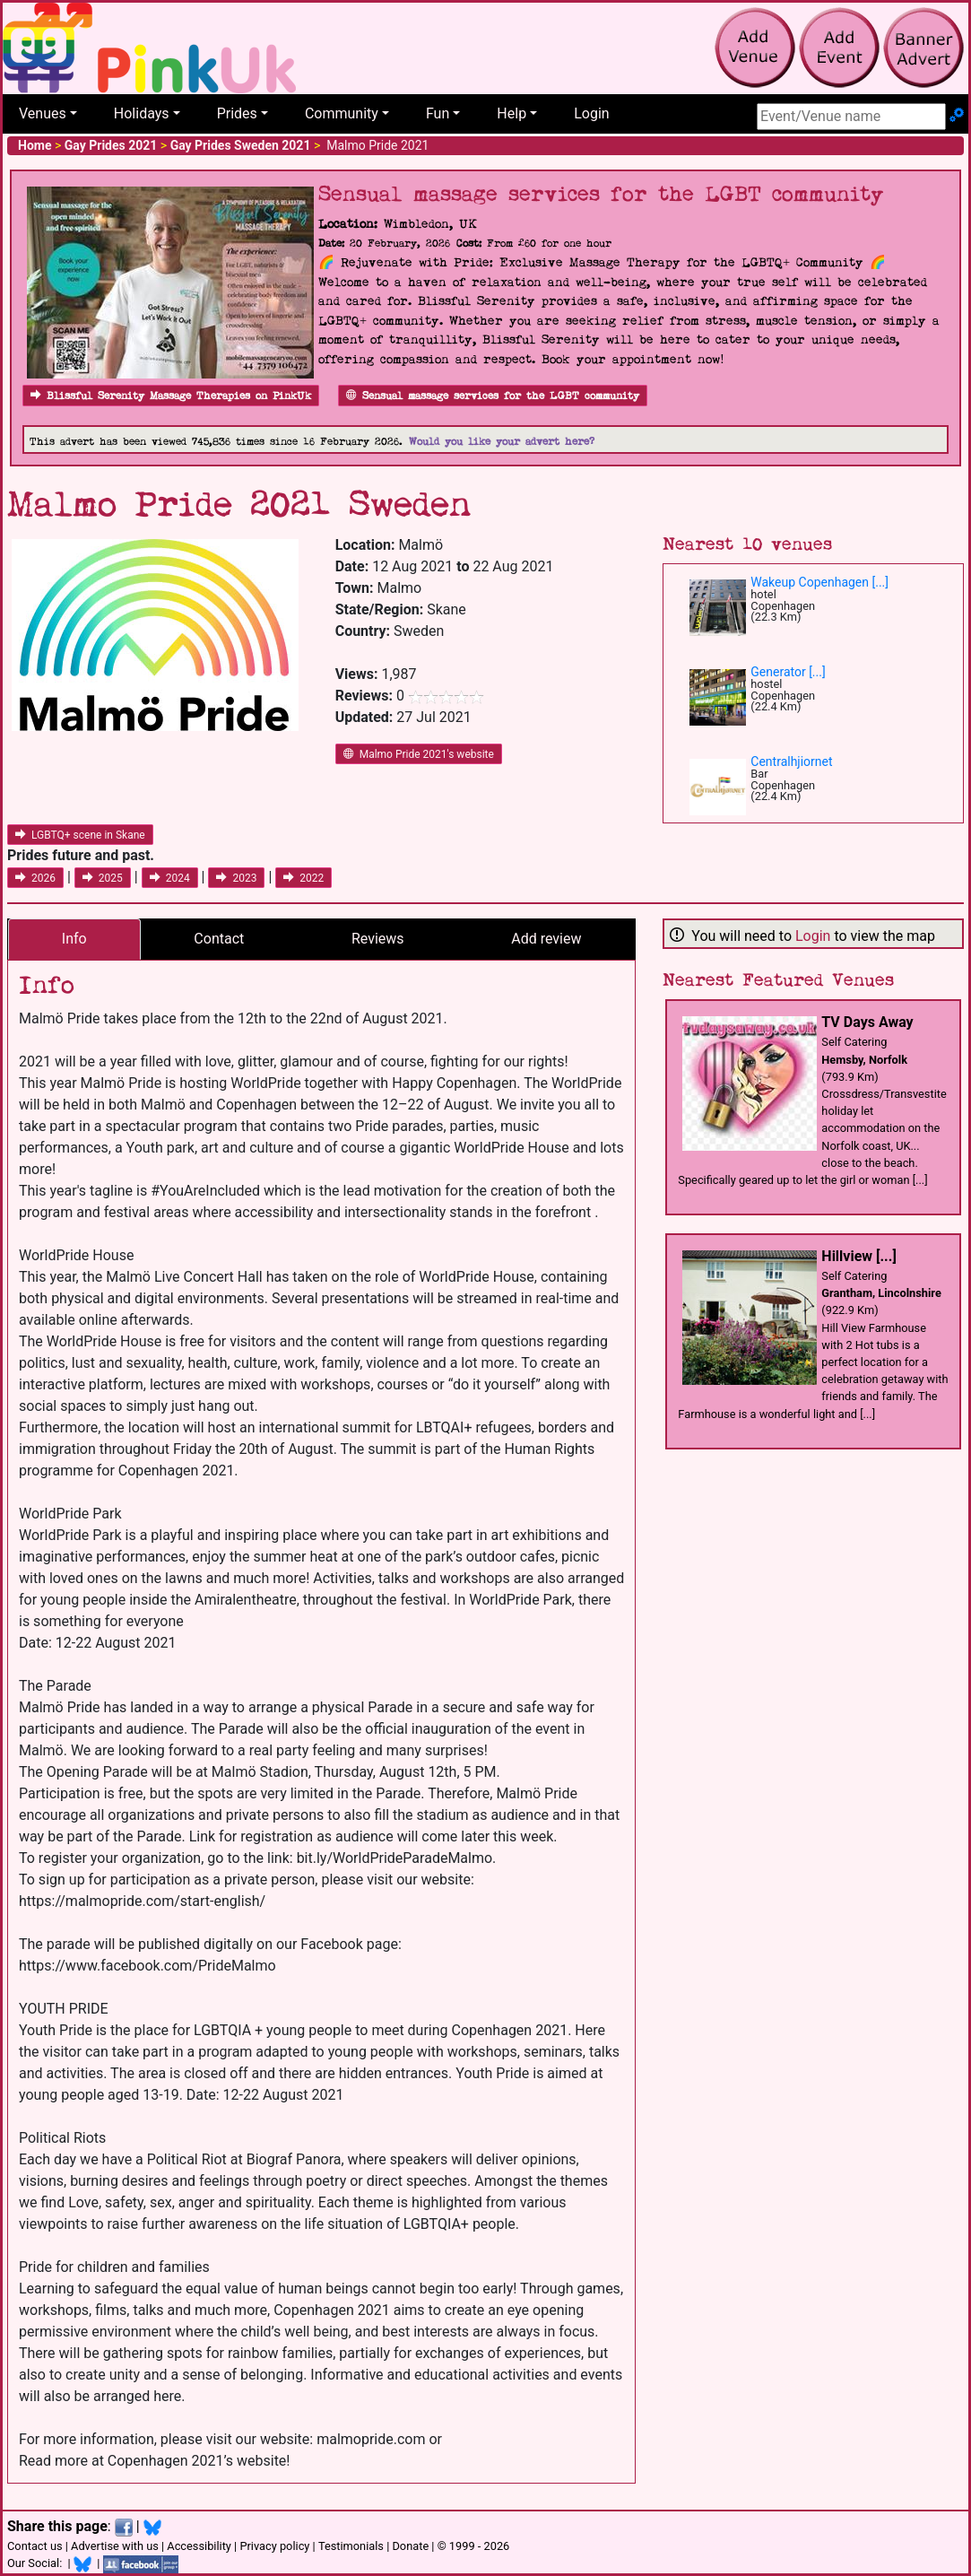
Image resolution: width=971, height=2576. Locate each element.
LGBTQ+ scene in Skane (80, 835)
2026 (35, 878)
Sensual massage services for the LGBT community (492, 396)
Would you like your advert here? (501, 441)
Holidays (141, 113)
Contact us (35, 2546)
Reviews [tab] (377, 938)
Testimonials (351, 2546)
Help (511, 113)
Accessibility (199, 2546)
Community (341, 113)
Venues (42, 113)
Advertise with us (115, 2546)
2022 (303, 878)
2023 (236, 878)
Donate (410, 2546)
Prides (237, 113)
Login (591, 113)
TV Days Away (867, 1022)
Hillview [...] (858, 1256)
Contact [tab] (219, 938)
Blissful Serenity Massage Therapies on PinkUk (170, 396)
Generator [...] (787, 672)
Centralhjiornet (791, 761)
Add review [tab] (546, 938)
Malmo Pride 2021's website (418, 754)
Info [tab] (74, 938)
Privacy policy (274, 2546)
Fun (437, 113)
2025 (102, 878)
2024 (170, 878)
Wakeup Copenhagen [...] (819, 582)
